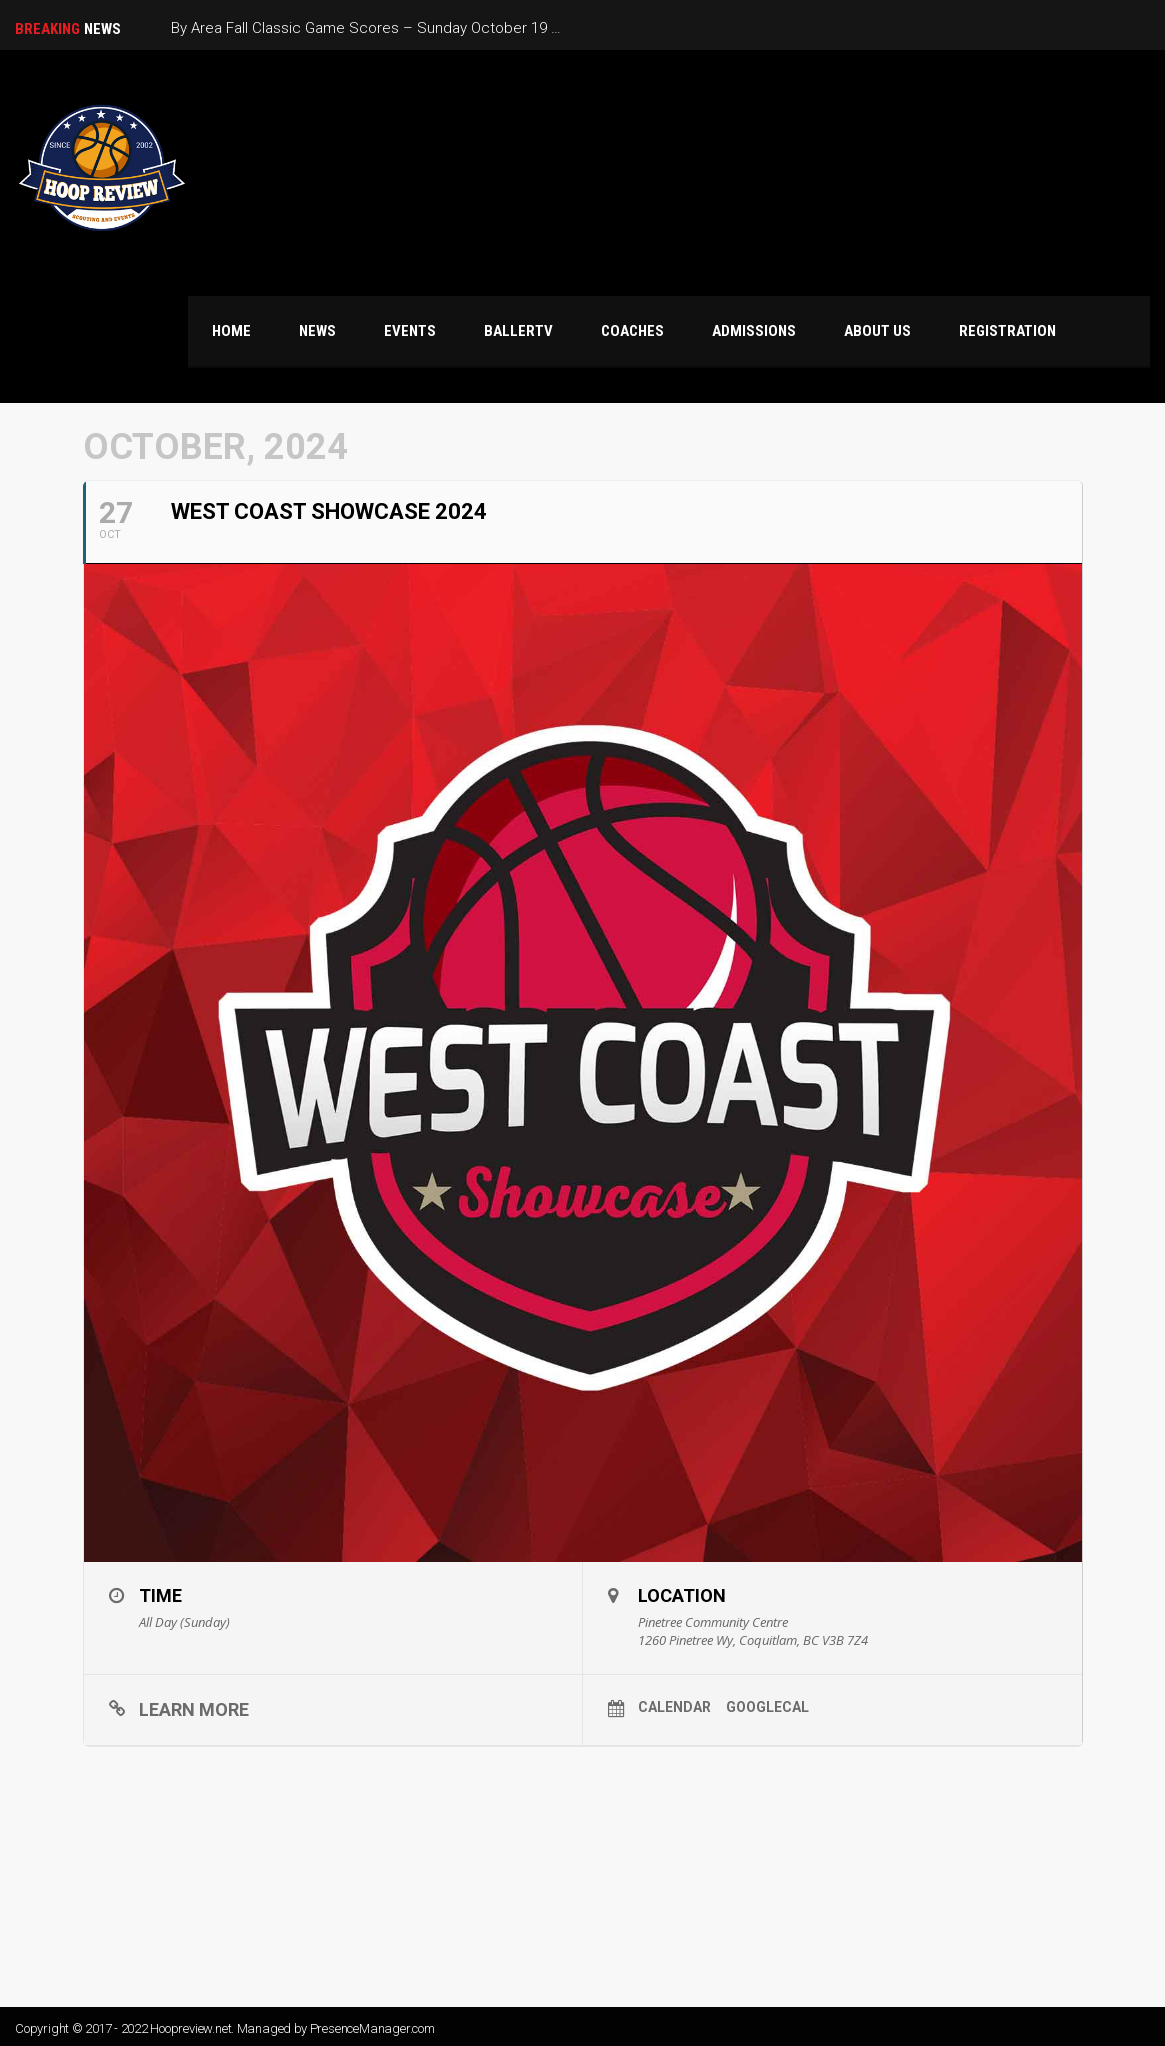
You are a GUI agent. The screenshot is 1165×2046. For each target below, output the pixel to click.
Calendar (674, 1707)
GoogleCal (767, 1707)
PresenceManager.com (372, 2028)
